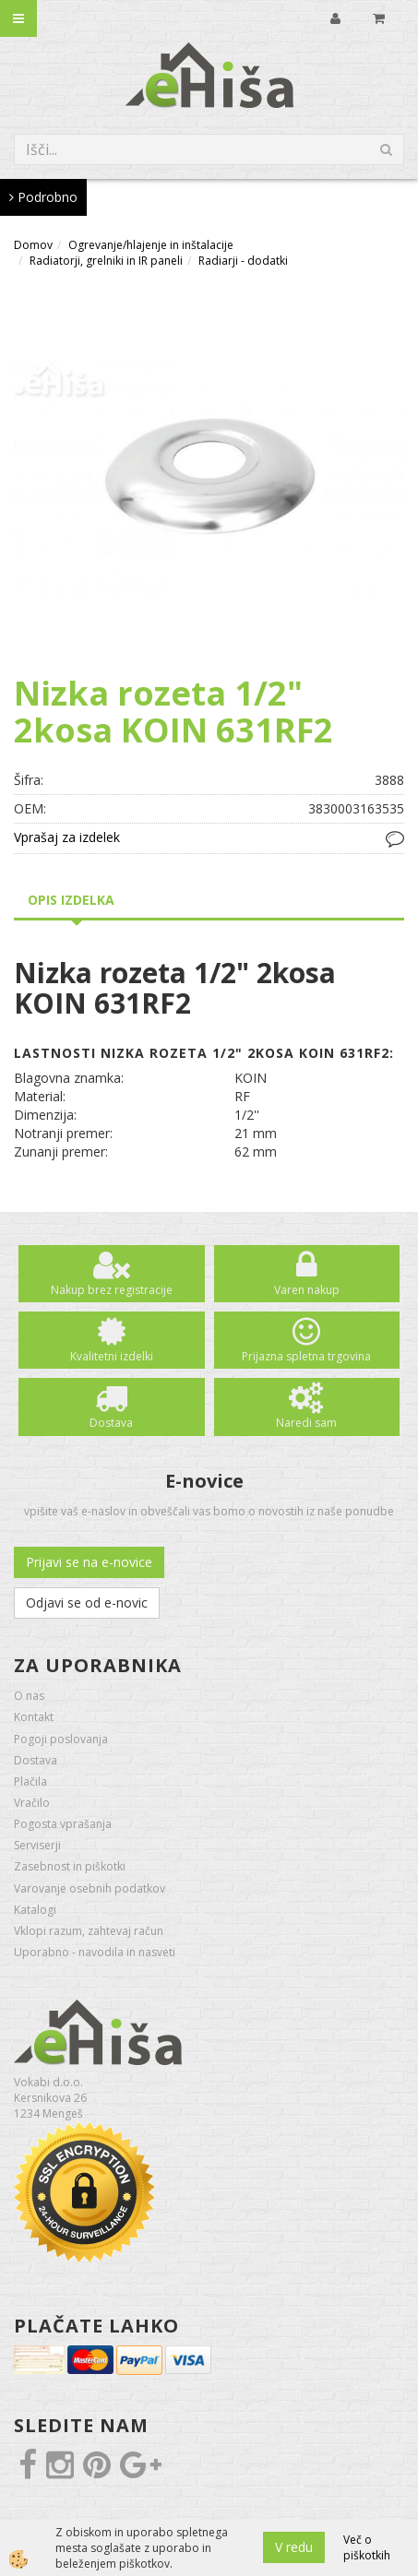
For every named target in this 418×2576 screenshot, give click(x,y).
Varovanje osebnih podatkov (89, 1888)
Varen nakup (307, 1290)
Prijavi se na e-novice (89, 1562)
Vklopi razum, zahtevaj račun (88, 1931)
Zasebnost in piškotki (69, 1866)
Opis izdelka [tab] (71, 899)
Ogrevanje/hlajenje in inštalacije (150, 245)
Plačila (30, 1781)
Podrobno (43, 197)
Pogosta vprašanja (63, 1824)
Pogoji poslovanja (61, 1739)
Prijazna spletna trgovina (306, 1356)
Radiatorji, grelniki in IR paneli (106, 260)
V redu (294, 2547)
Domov (33, 245)
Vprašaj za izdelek (67, 837)
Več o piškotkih (366, 2547)
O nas (29, 1695)
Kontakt (34, 1717)
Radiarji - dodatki (243, 260)
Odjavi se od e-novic (87, 1602)
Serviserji (37, 1845)
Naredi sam (306, 1422)
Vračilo (32, 1802)
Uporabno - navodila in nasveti (94, 1952)
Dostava (111, 1422)
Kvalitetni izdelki (111, 1356)
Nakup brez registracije (112, 1290)
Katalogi (35, 1909)
